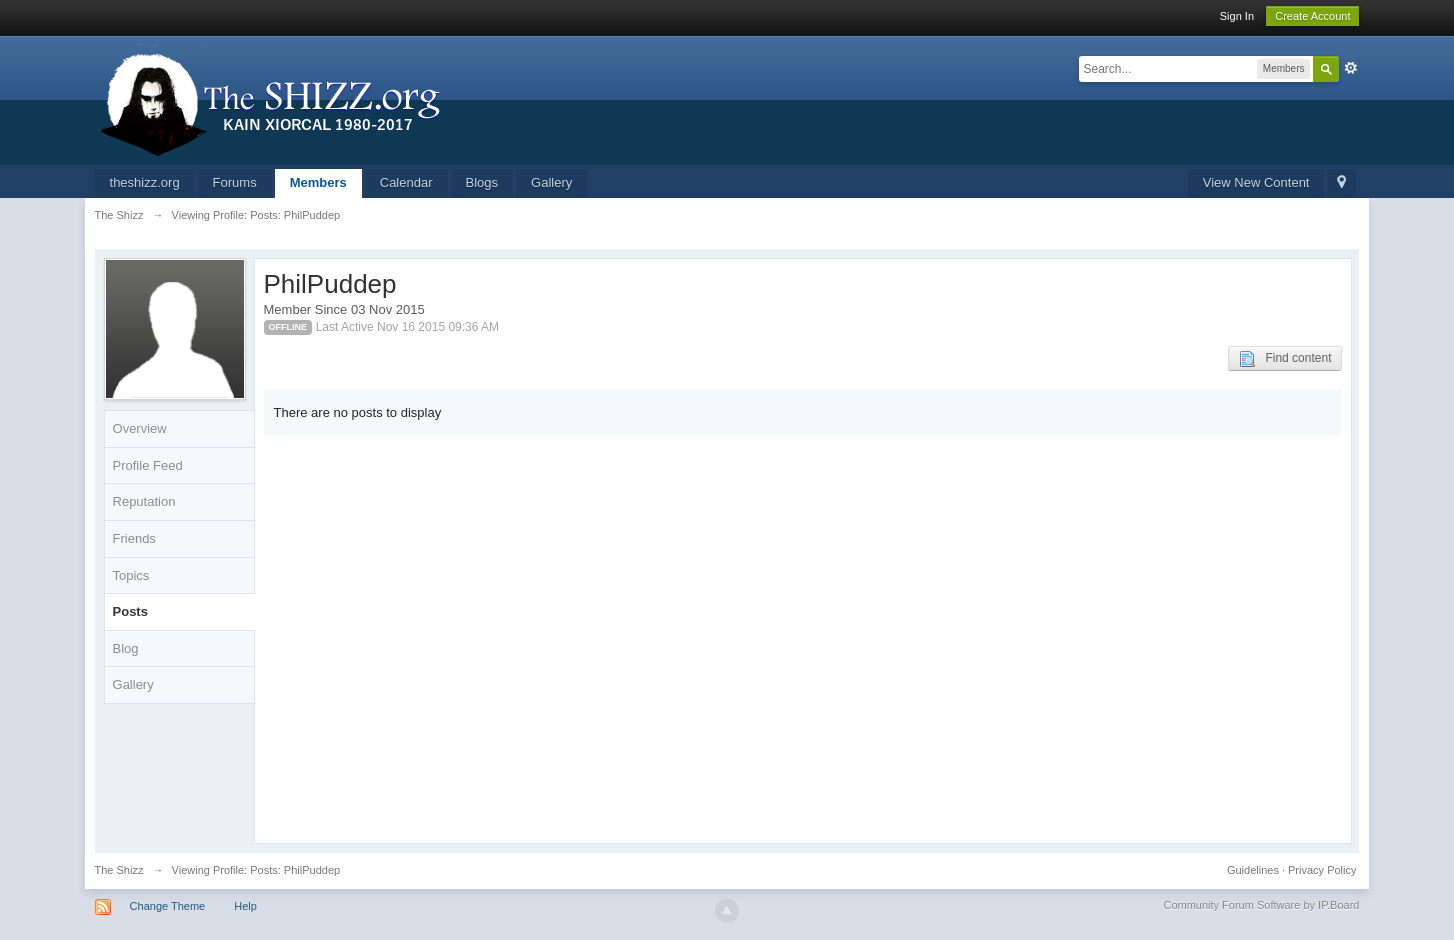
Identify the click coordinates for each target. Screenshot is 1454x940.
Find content (1285, 359)
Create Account (1312, 16)
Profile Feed (148, 465)
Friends (134, 538)
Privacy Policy (1322, 870)
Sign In (1237, 16)
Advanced (1351, 68)
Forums (235, 182)
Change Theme (168, 906)
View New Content (1256, 182)
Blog (126, 648)
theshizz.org (145, 182)
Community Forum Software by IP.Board (1261, 905)
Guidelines (1253, 870)
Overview (140, 428)
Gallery (551, 182)
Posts (130, 611)
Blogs (482, 182)
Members (318, 182)
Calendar (406, 182)
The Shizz (119, 870)
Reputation (144, 501)
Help (245, 906)
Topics (131, 575)
